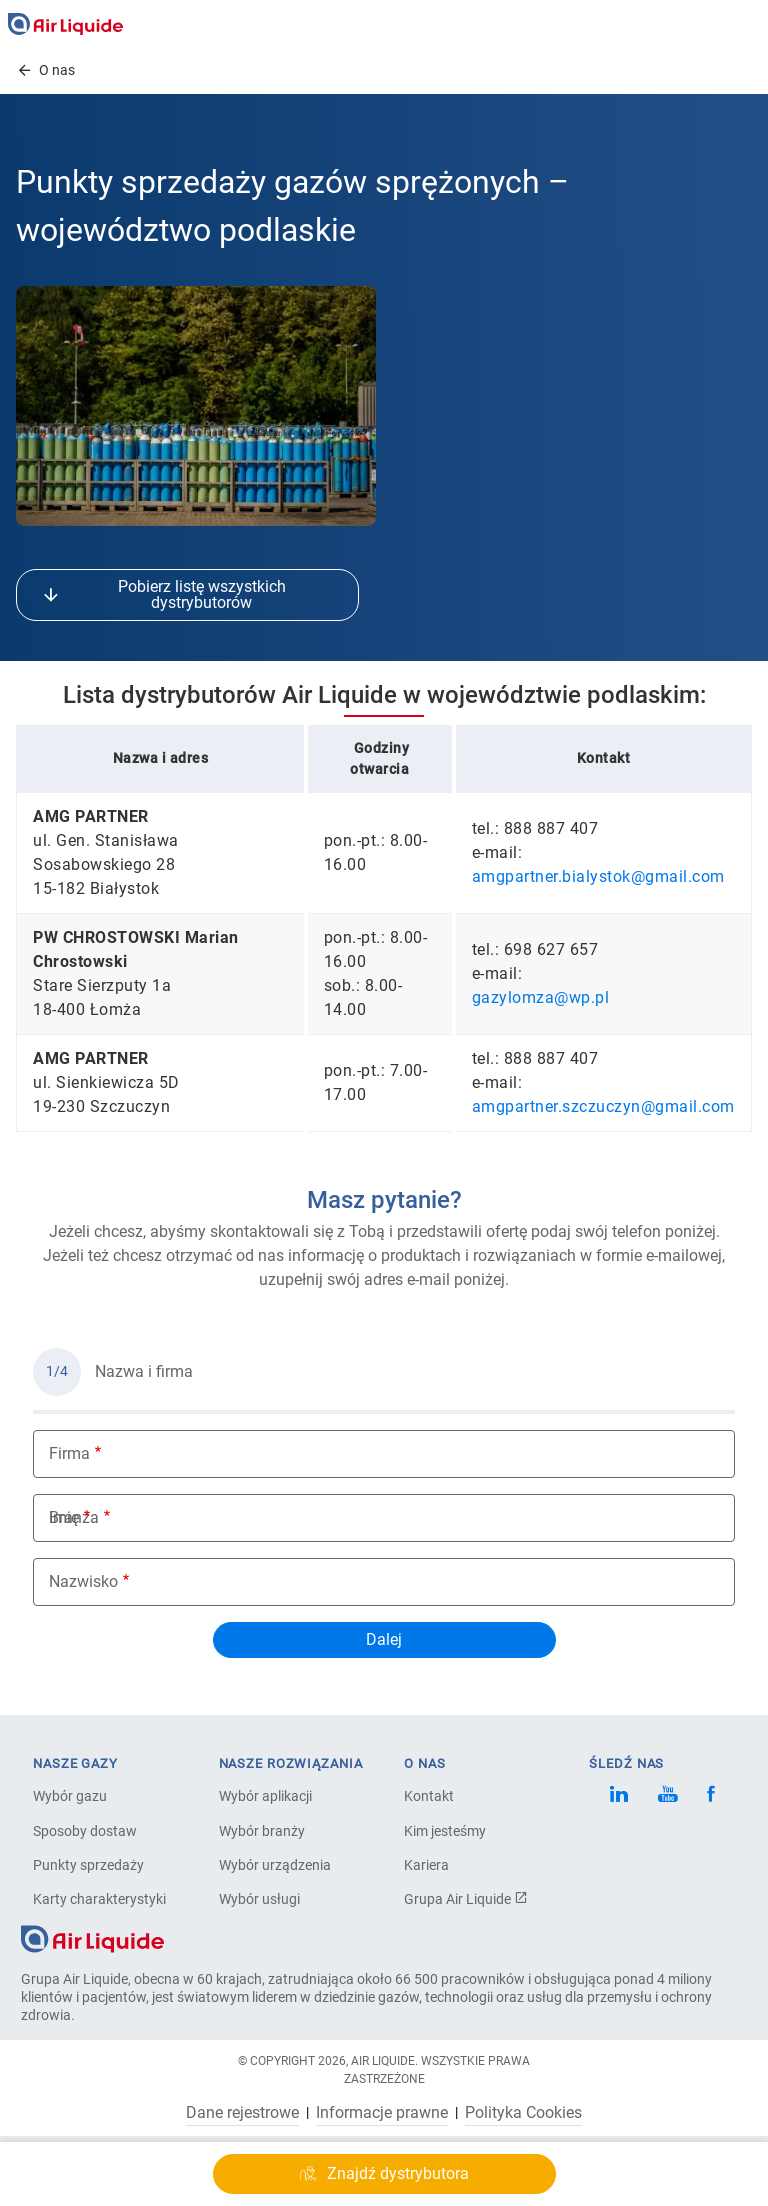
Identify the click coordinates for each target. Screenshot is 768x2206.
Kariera (426, 1865)
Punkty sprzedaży (88, 1865)
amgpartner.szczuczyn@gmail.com (603, 1106)
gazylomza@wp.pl (541, 997)
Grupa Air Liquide (466, 1899)
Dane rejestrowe (242, 2113)
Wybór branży (262, 1831)
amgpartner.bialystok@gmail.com (598, 876)
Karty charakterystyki (99, 1899)
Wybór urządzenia (275, 1865)
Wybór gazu (70, 1796)
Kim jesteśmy (445, 1831)
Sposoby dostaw (85, 1831)
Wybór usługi (259, 1899)
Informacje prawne (382, 2113)
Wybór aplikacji (265, 1796)
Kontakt (429, 1796)
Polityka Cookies (523, 2113)
